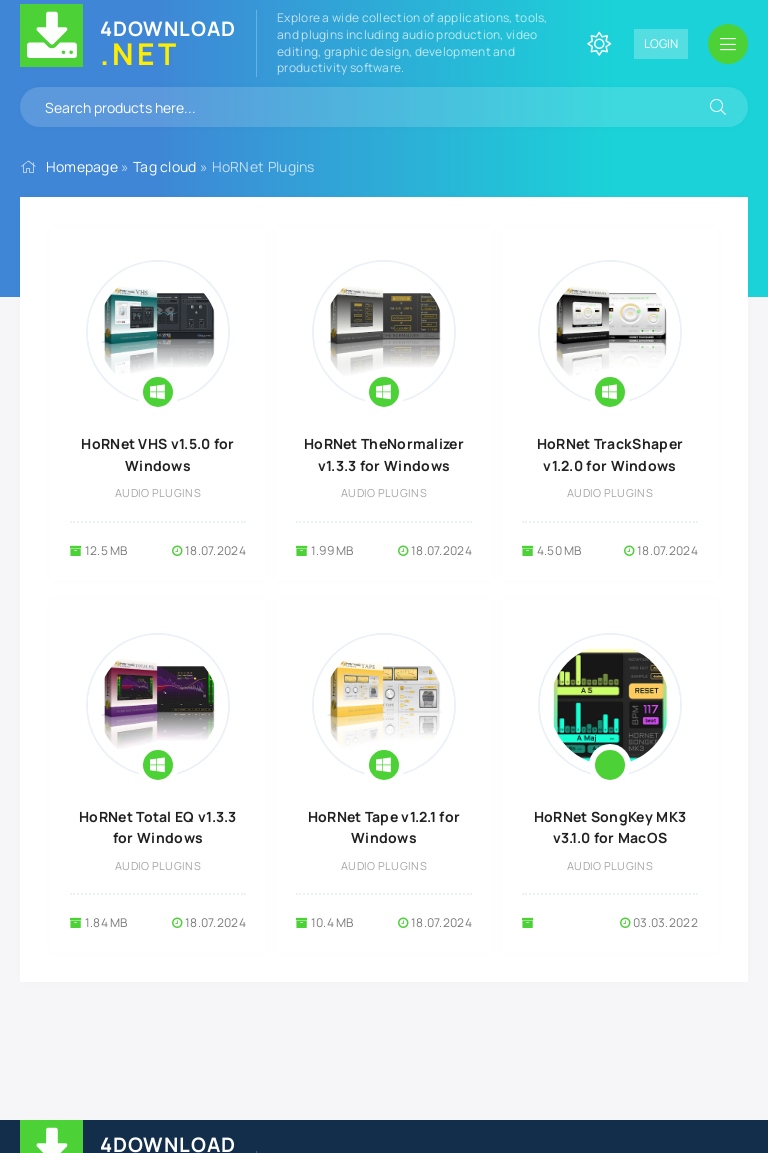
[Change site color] (599, 44)
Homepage (82, 166)
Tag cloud (165, 166)
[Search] (718, 107)
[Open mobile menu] (728, 44)
